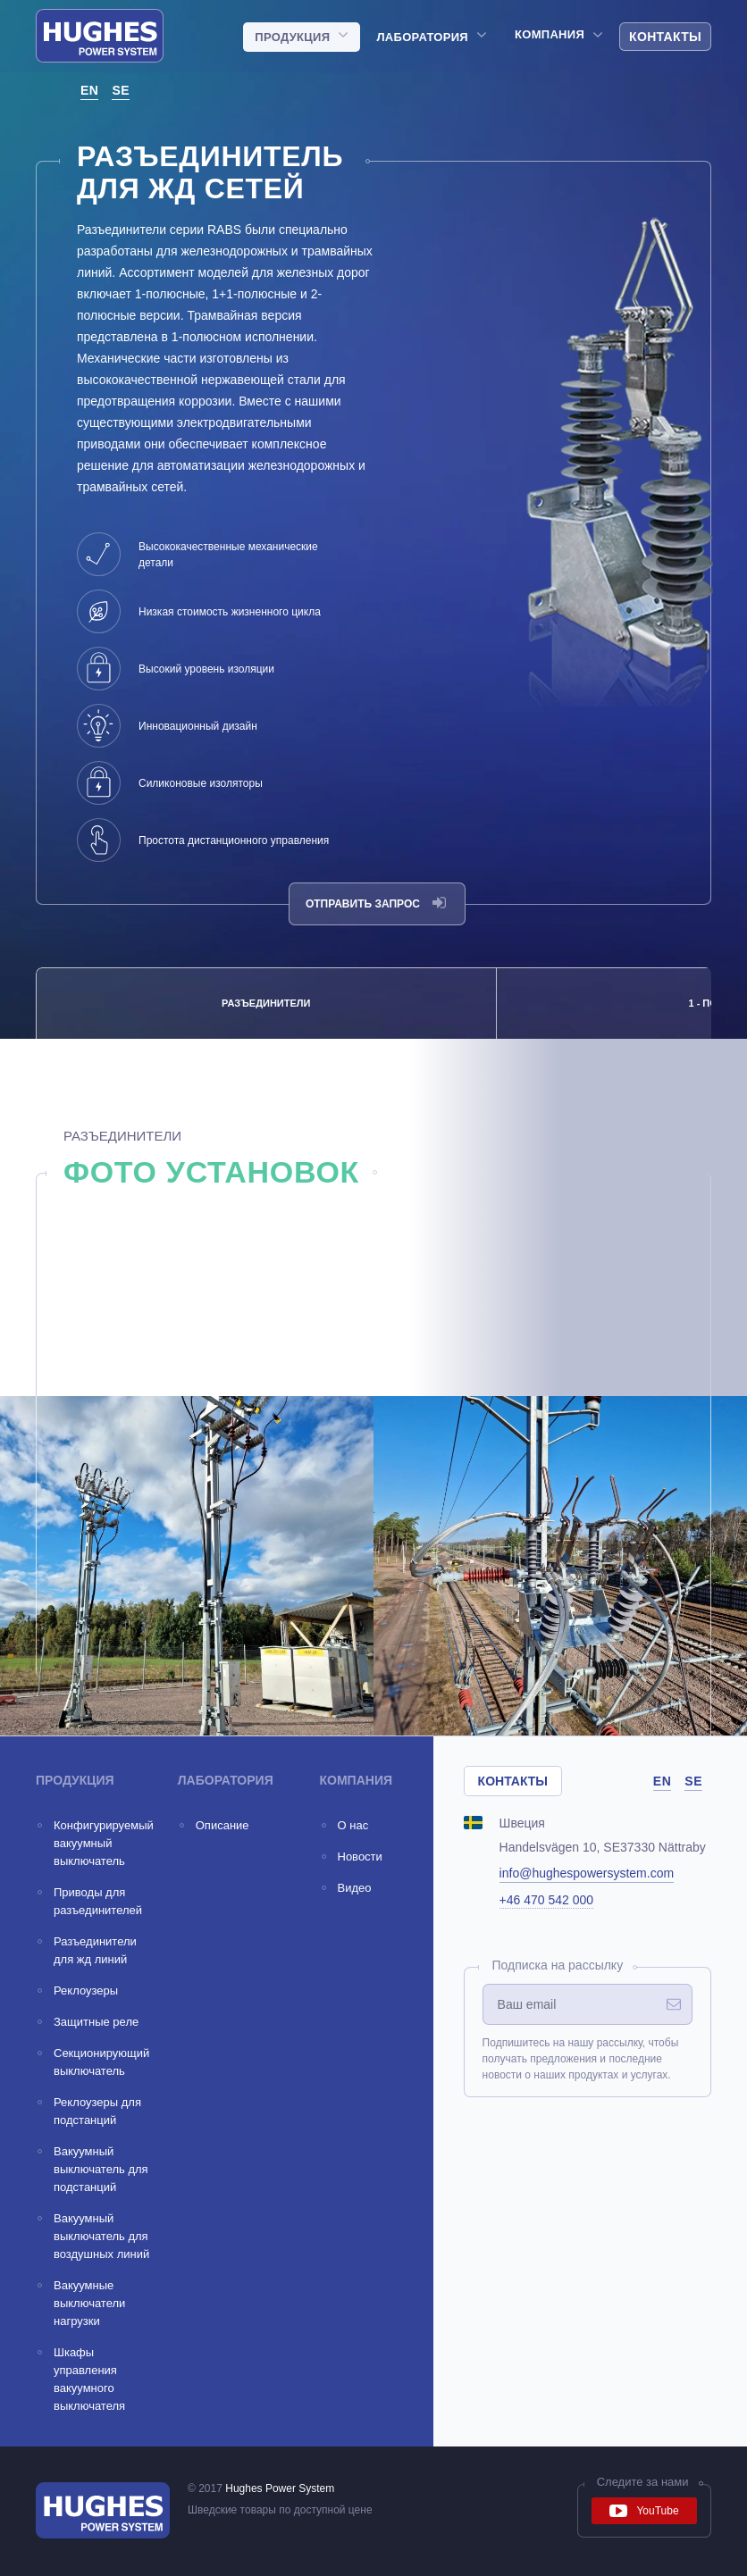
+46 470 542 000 (546, 1900)
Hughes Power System (279, 2488)
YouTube (643, 2511)
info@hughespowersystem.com (587, 1873)
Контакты (665, 36)
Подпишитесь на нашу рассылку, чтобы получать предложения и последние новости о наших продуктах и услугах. (581, 2059)
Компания (549, 34)
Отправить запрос (376, 904)
